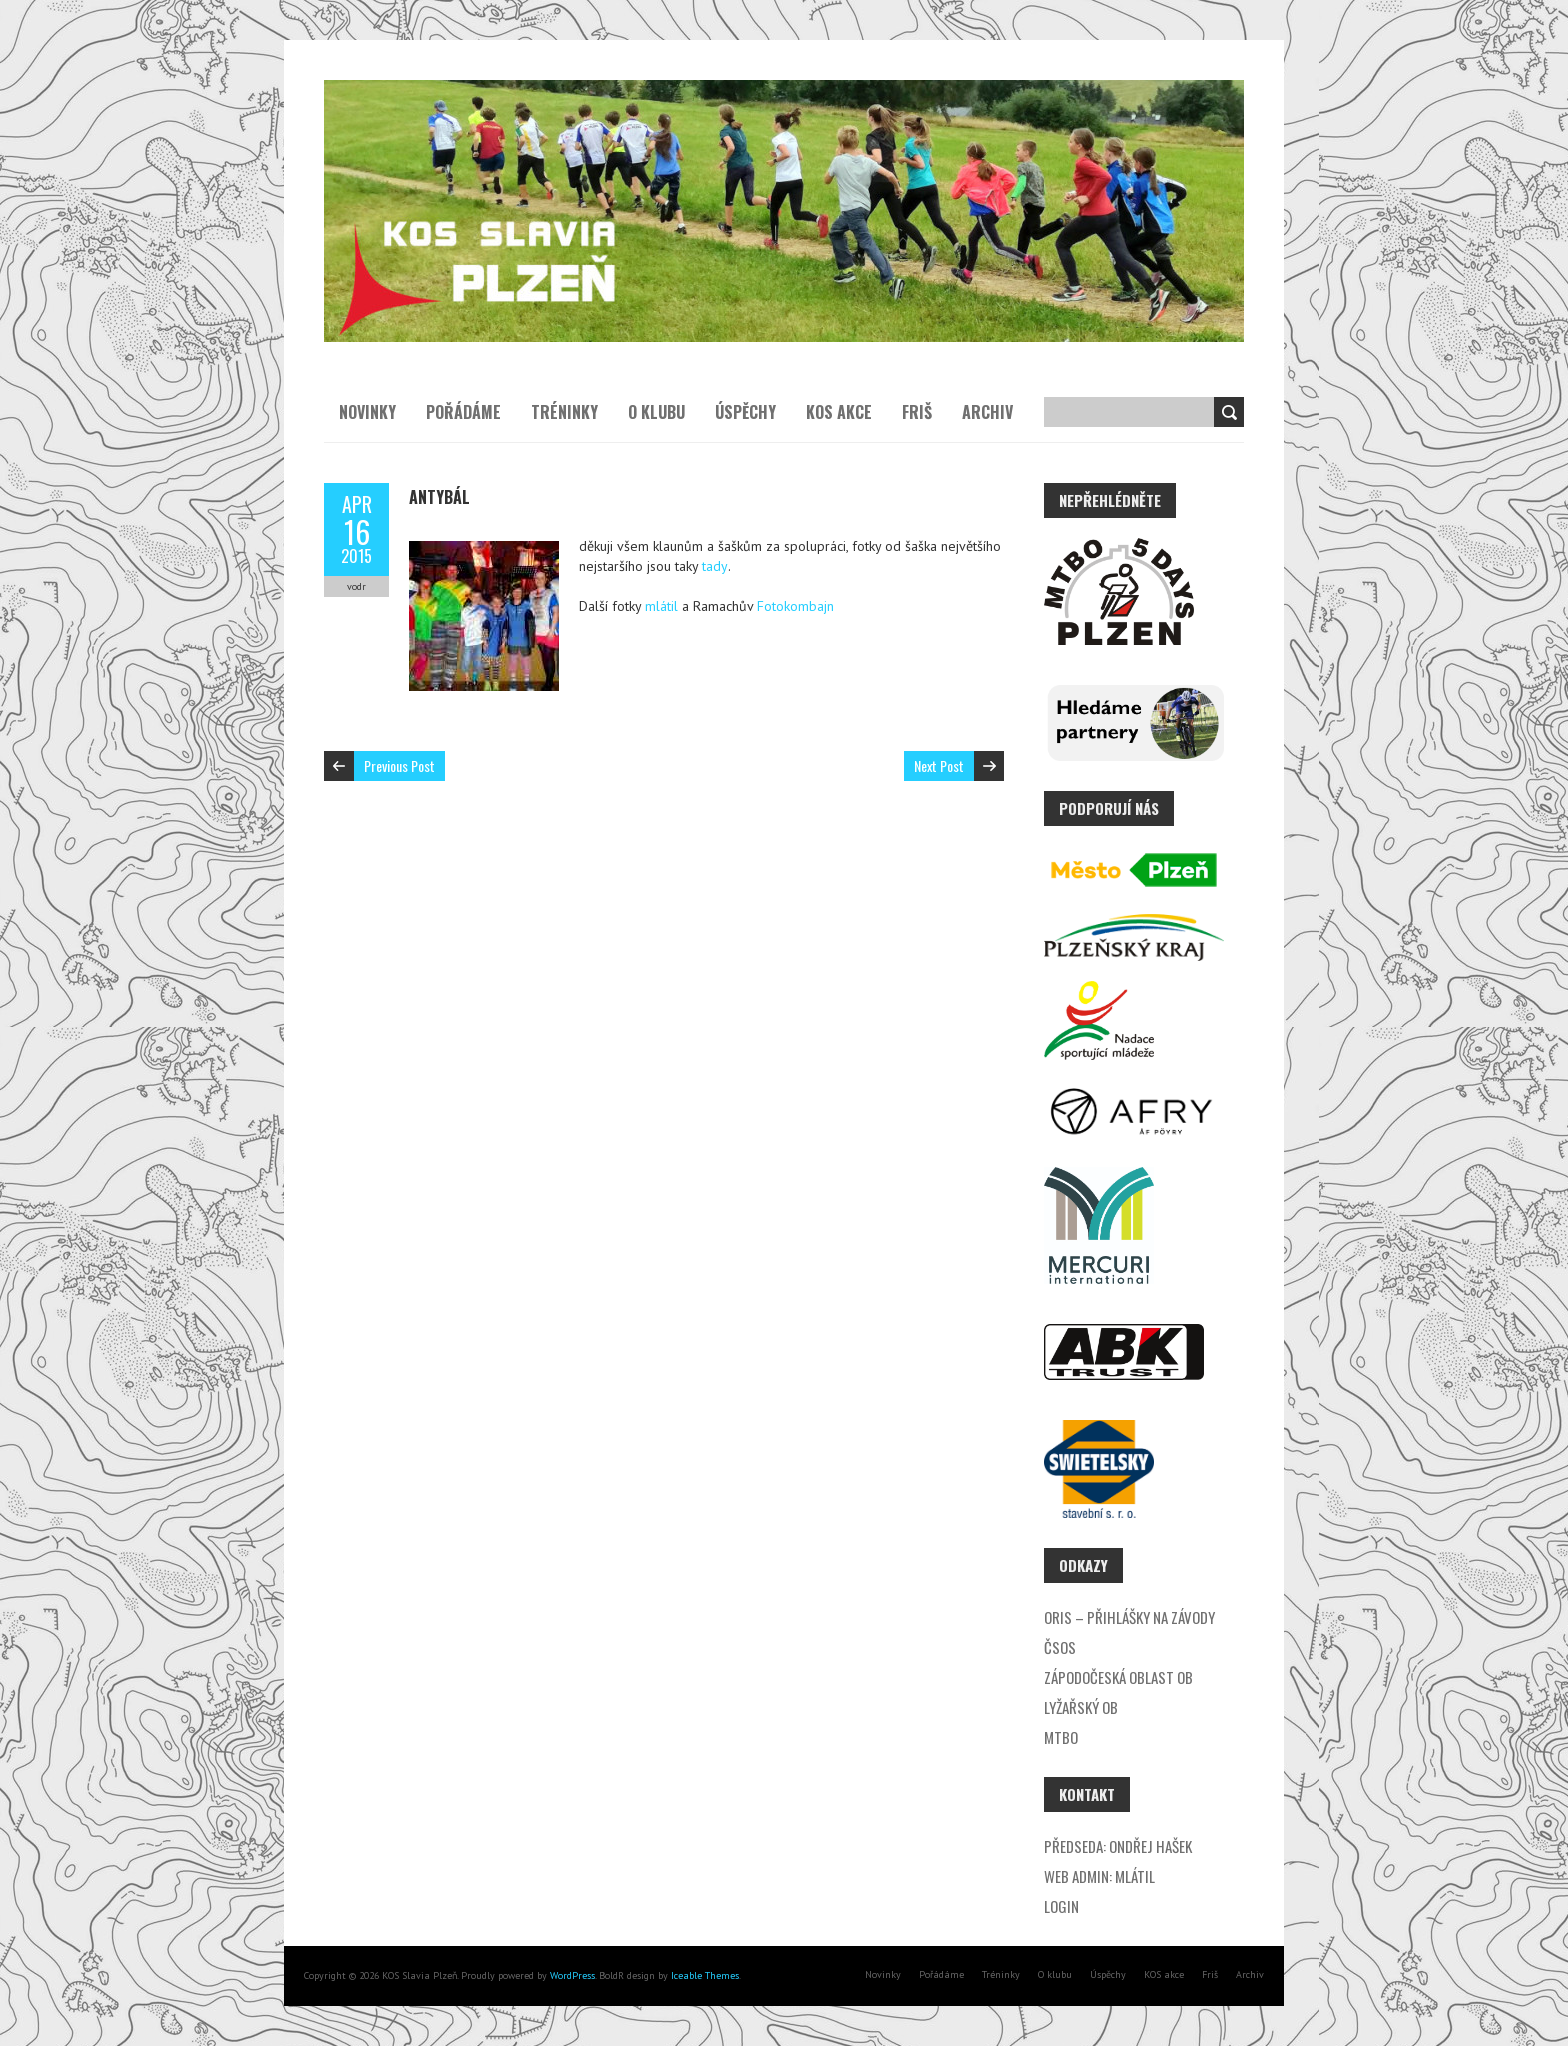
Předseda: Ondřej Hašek (1118, 1846)
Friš (917, 412)
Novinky (367, 412)
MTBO (1061, 1737)
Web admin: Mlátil (1099, 1876)
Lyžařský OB (1081, 1707)
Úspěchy (745, 412)
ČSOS (1060, 1647)
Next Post (939, 765)
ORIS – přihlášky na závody (1129, 1617)
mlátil (661, 606)
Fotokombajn (795, 606)
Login (1061, 1906)
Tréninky (564, 412)
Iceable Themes (705, 1975)
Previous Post (399, 765)
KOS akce (839, 412)
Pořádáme (463, 412)
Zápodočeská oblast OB (1118, 1677)
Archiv (987, 412)
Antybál (439, 497)
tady (715, 566)
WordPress (571, 1975)
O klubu (656, 412)
